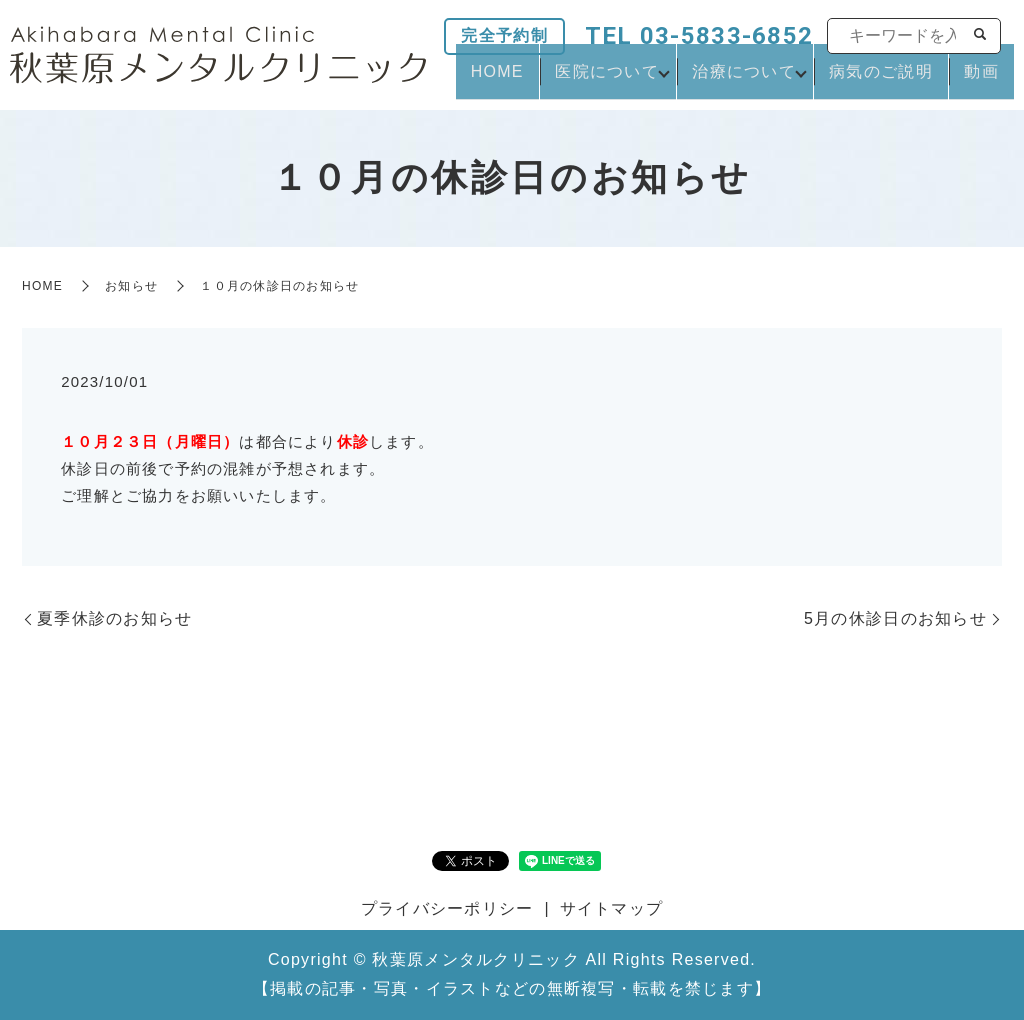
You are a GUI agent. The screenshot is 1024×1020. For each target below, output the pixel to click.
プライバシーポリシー (447, 908)
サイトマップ (612, 908)
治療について (766, 80)
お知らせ (131, 286)
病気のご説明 (902, 80)
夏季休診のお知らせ (115, 618)
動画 (988, 80)
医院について (629, 80)
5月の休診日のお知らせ (895, 618)
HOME (532, 80)
